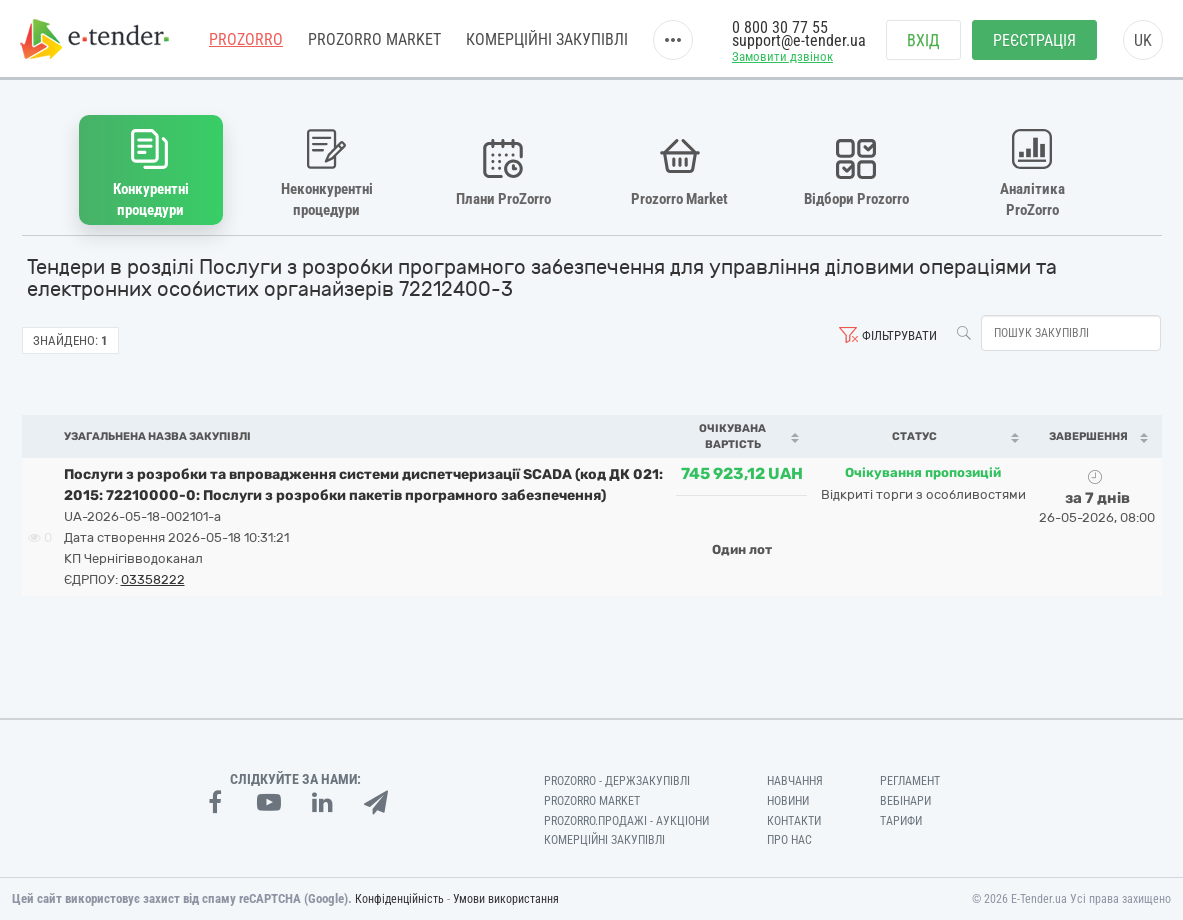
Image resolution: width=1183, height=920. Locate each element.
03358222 (153, 579)
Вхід (923, 40)
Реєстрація (1034, 40)
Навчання (795, 781)
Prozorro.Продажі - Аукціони (626, 821)
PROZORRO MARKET (374, 39)
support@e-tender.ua (799, 40)
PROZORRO (246, 39)
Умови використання (506, 899)
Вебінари (905, 801)
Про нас (789, 840)
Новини (788, 801)
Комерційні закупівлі (547, 39)
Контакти (794, 821)
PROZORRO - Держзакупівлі (617, 781)
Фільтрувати (899, 335)
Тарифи (901, 821)
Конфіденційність (399, 899)
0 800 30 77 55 (780, 27)
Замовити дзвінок (782, 56)
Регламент (910, 781)
